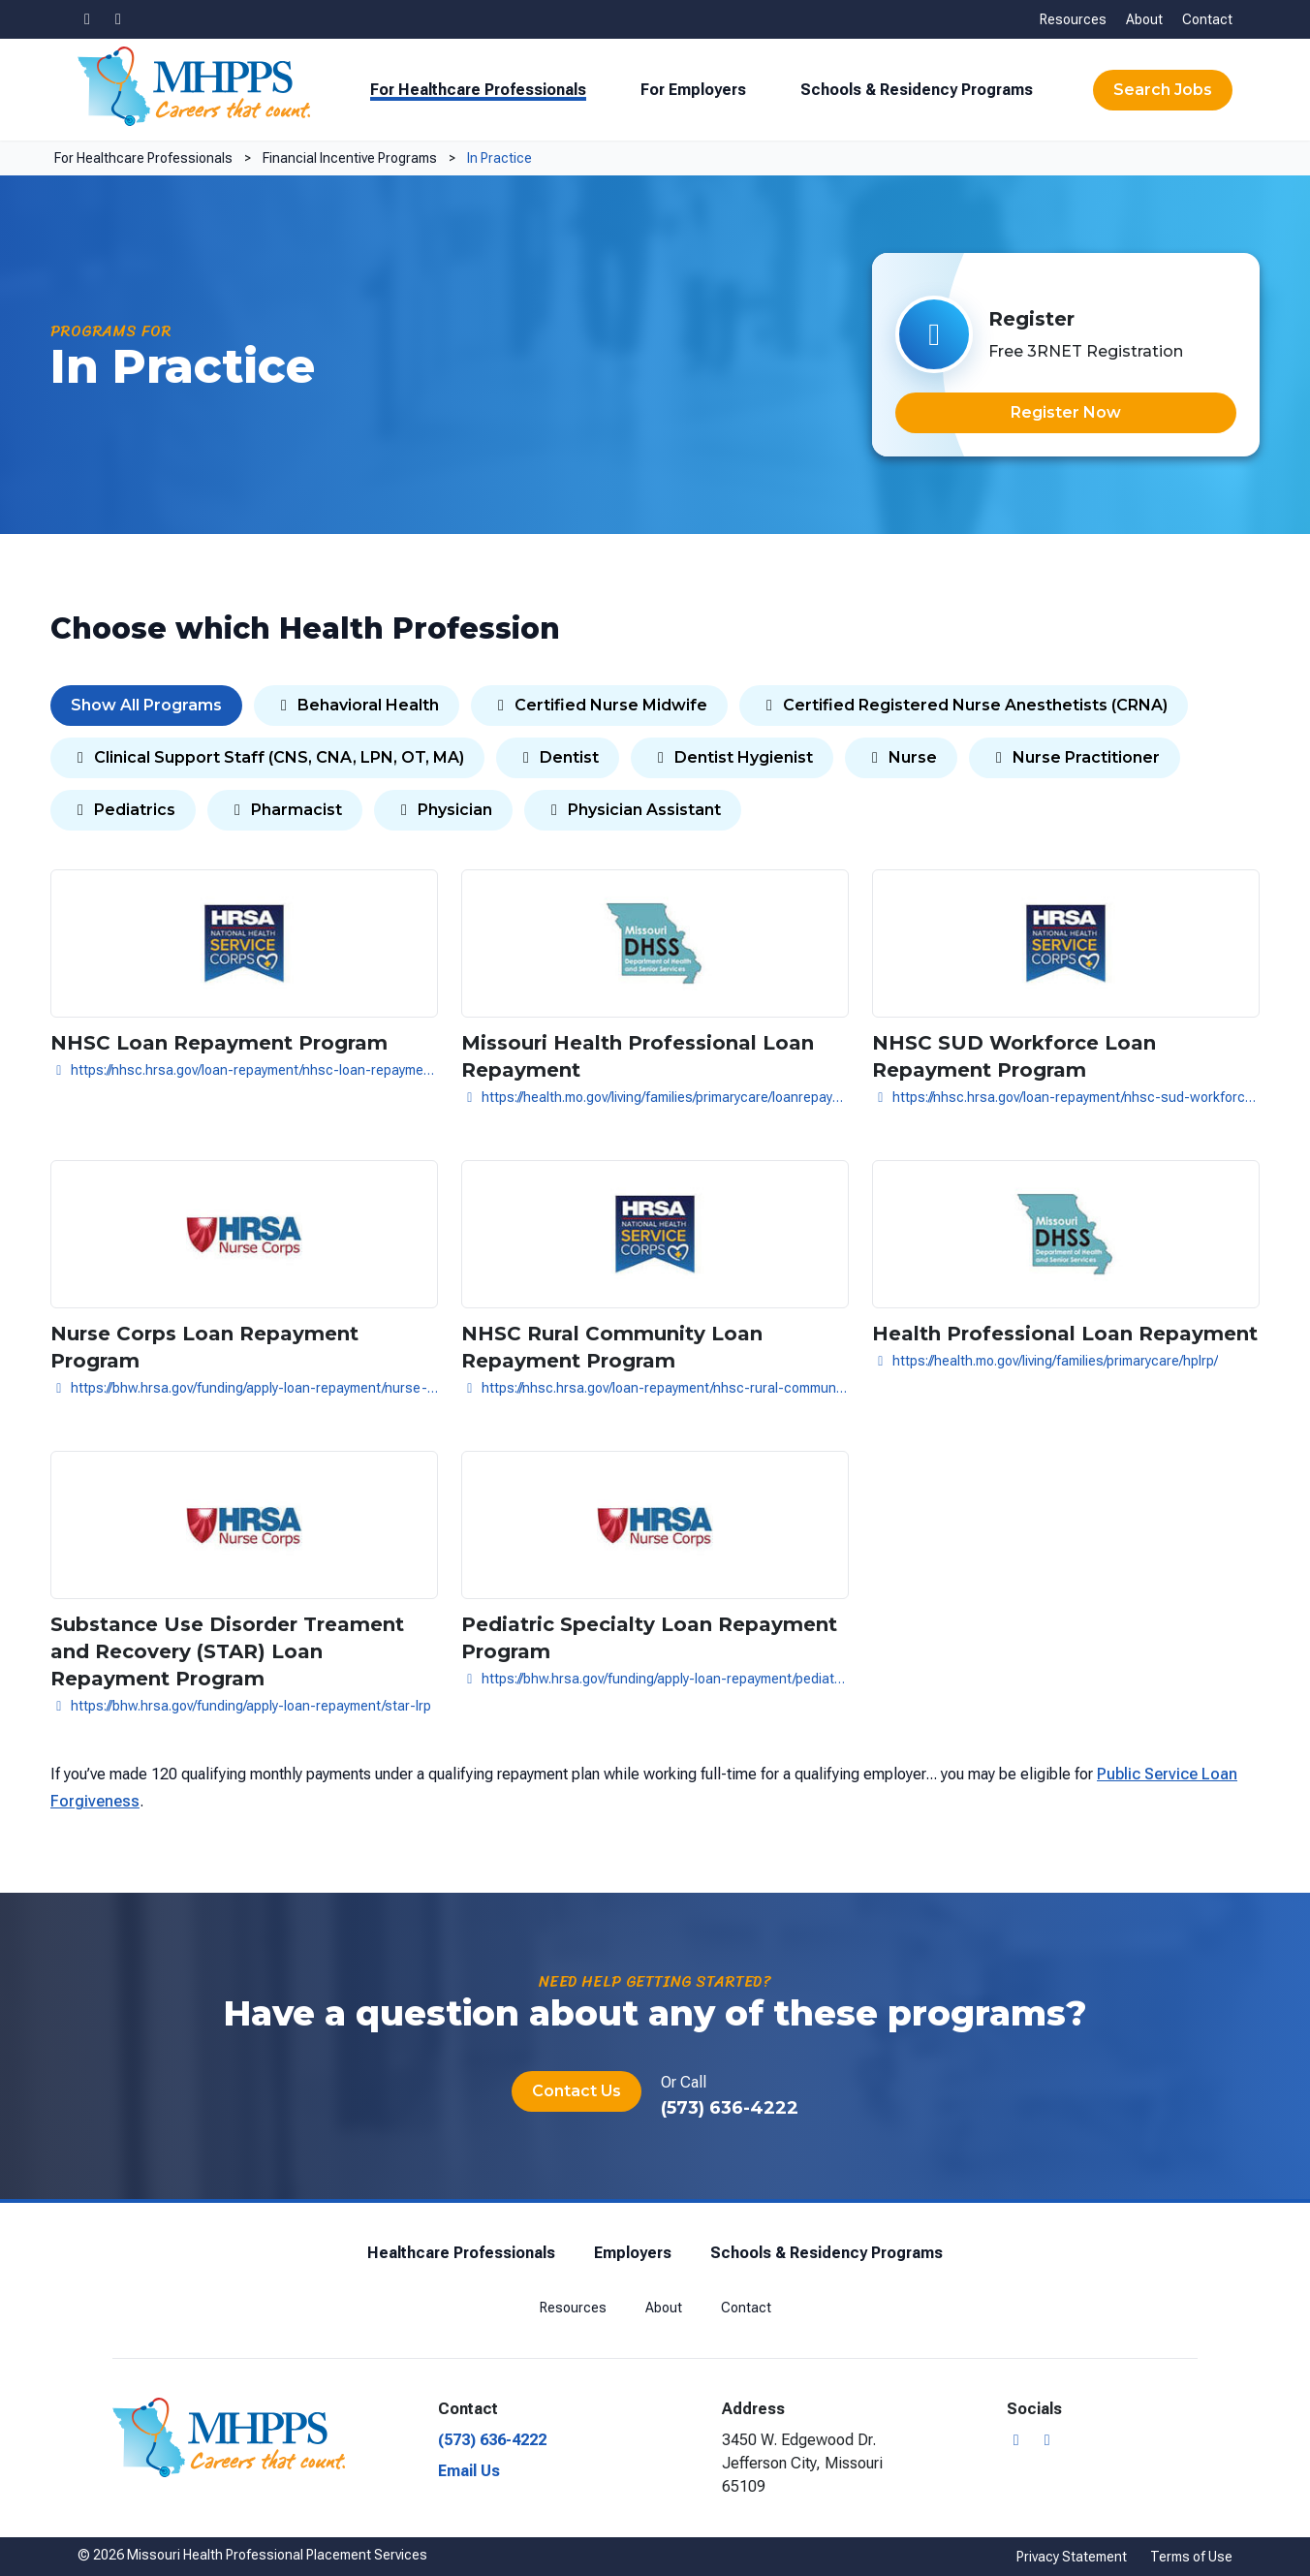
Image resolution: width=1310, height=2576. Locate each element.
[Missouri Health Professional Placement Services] (194, 86)
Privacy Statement (1071, 2556)
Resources (1073, 19)
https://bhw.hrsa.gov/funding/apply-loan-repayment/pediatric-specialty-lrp (655, 1678)
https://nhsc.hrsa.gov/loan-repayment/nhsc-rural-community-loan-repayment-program (655, 1388)
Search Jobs (1162, 89)
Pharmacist (285, 810)
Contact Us (576, 2091)
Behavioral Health (356, 705)
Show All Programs (146, 705)
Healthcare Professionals (461, 2253)
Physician (443, 810)
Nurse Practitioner (1074, 757)
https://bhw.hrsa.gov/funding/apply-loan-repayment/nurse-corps (244, 1388)
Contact (1207, 19)
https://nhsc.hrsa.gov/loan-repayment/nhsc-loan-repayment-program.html (244, 1070)
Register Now (1066, 412)
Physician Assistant (633, 810)
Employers (632, 2253)
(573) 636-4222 (729, 2108)
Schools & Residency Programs (916, 89)
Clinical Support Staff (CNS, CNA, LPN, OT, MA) (267, 757)
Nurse (901, 757)
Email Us (469, 2471)
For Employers (693, 89)
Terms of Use (1191, 2556)
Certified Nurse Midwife (599, 705)
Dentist (557, 757)
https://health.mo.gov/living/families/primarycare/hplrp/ (1045, 1360)
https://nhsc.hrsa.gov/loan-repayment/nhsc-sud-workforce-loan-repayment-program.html (1066, 1097)
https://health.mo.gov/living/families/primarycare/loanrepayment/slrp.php (655, 1097)
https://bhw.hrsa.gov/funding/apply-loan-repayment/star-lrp (240, 1705)
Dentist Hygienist (732, 757)
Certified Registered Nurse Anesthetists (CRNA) (964, 705)
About (1144, 19)
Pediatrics (123, 810)
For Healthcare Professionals (478, 89)
